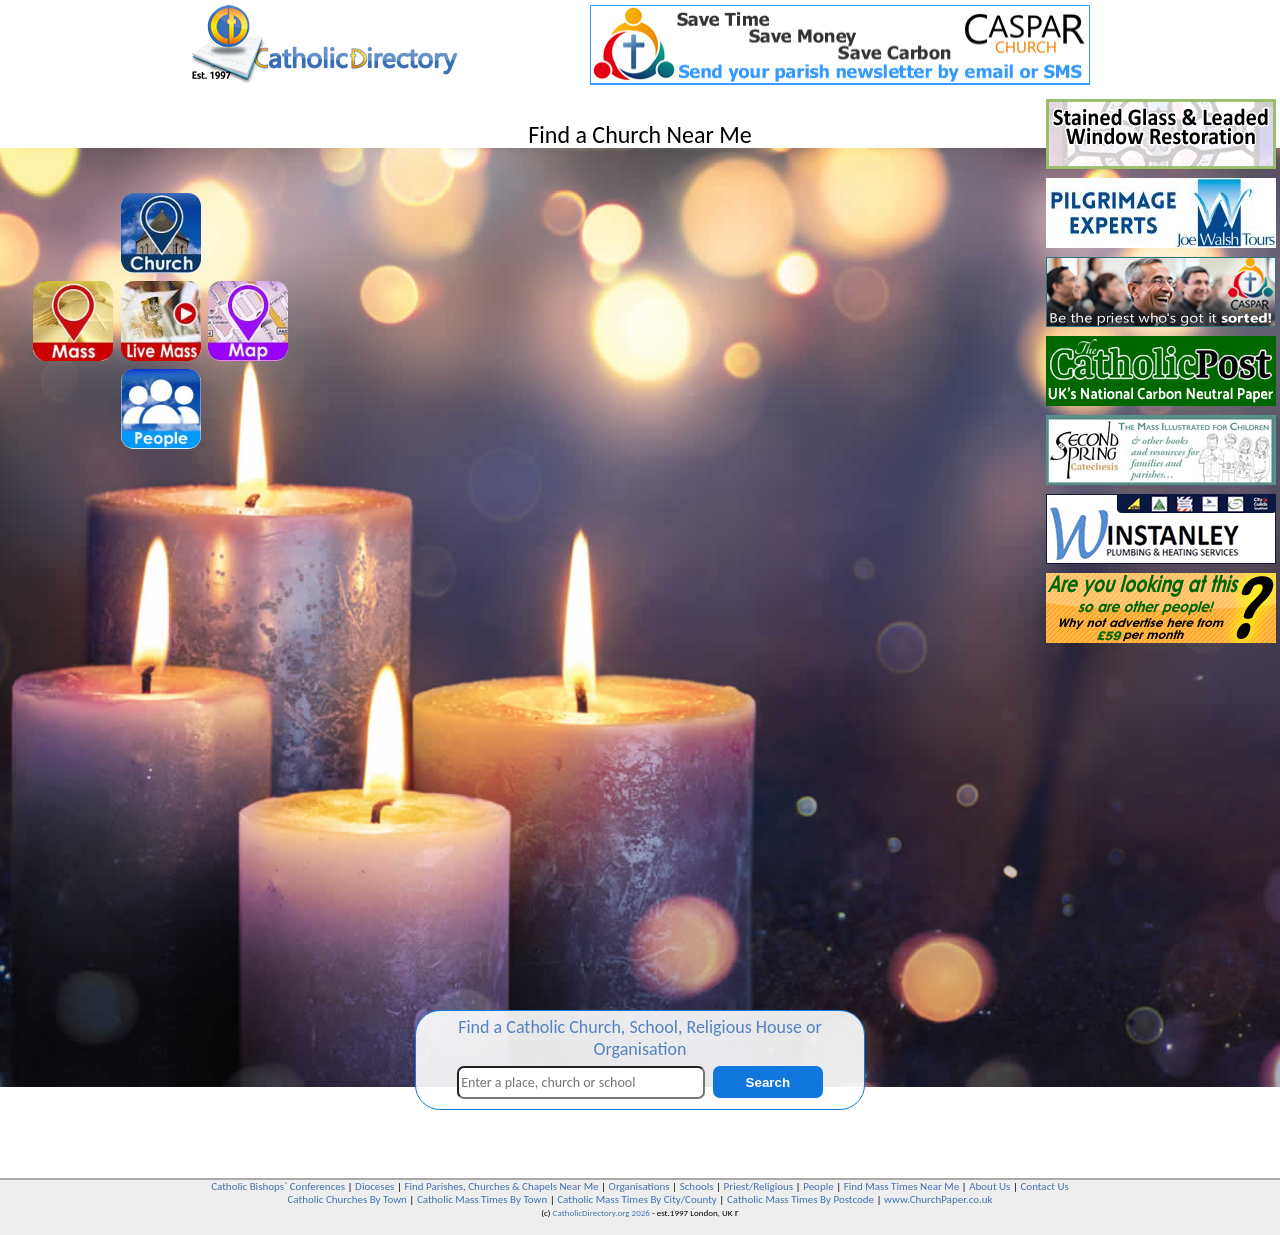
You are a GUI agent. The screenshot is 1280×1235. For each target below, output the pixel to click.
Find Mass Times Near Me (901, 1186)
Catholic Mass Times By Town (482, 1199)
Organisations (639, 1186)
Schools (697, 1186)
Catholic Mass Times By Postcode (800, 1199)
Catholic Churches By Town (346, 1199)
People (818, 1186)
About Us (989, 1186)
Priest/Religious (759, 1186)
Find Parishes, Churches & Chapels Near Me (501, 1186)
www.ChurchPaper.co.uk (938, 1199)
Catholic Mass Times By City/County (637, 1199)
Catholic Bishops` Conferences (278, 1186)
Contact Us (1044, 1186)
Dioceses (374, 1186)
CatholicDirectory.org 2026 (601, 1212)
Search (768, 1082)
